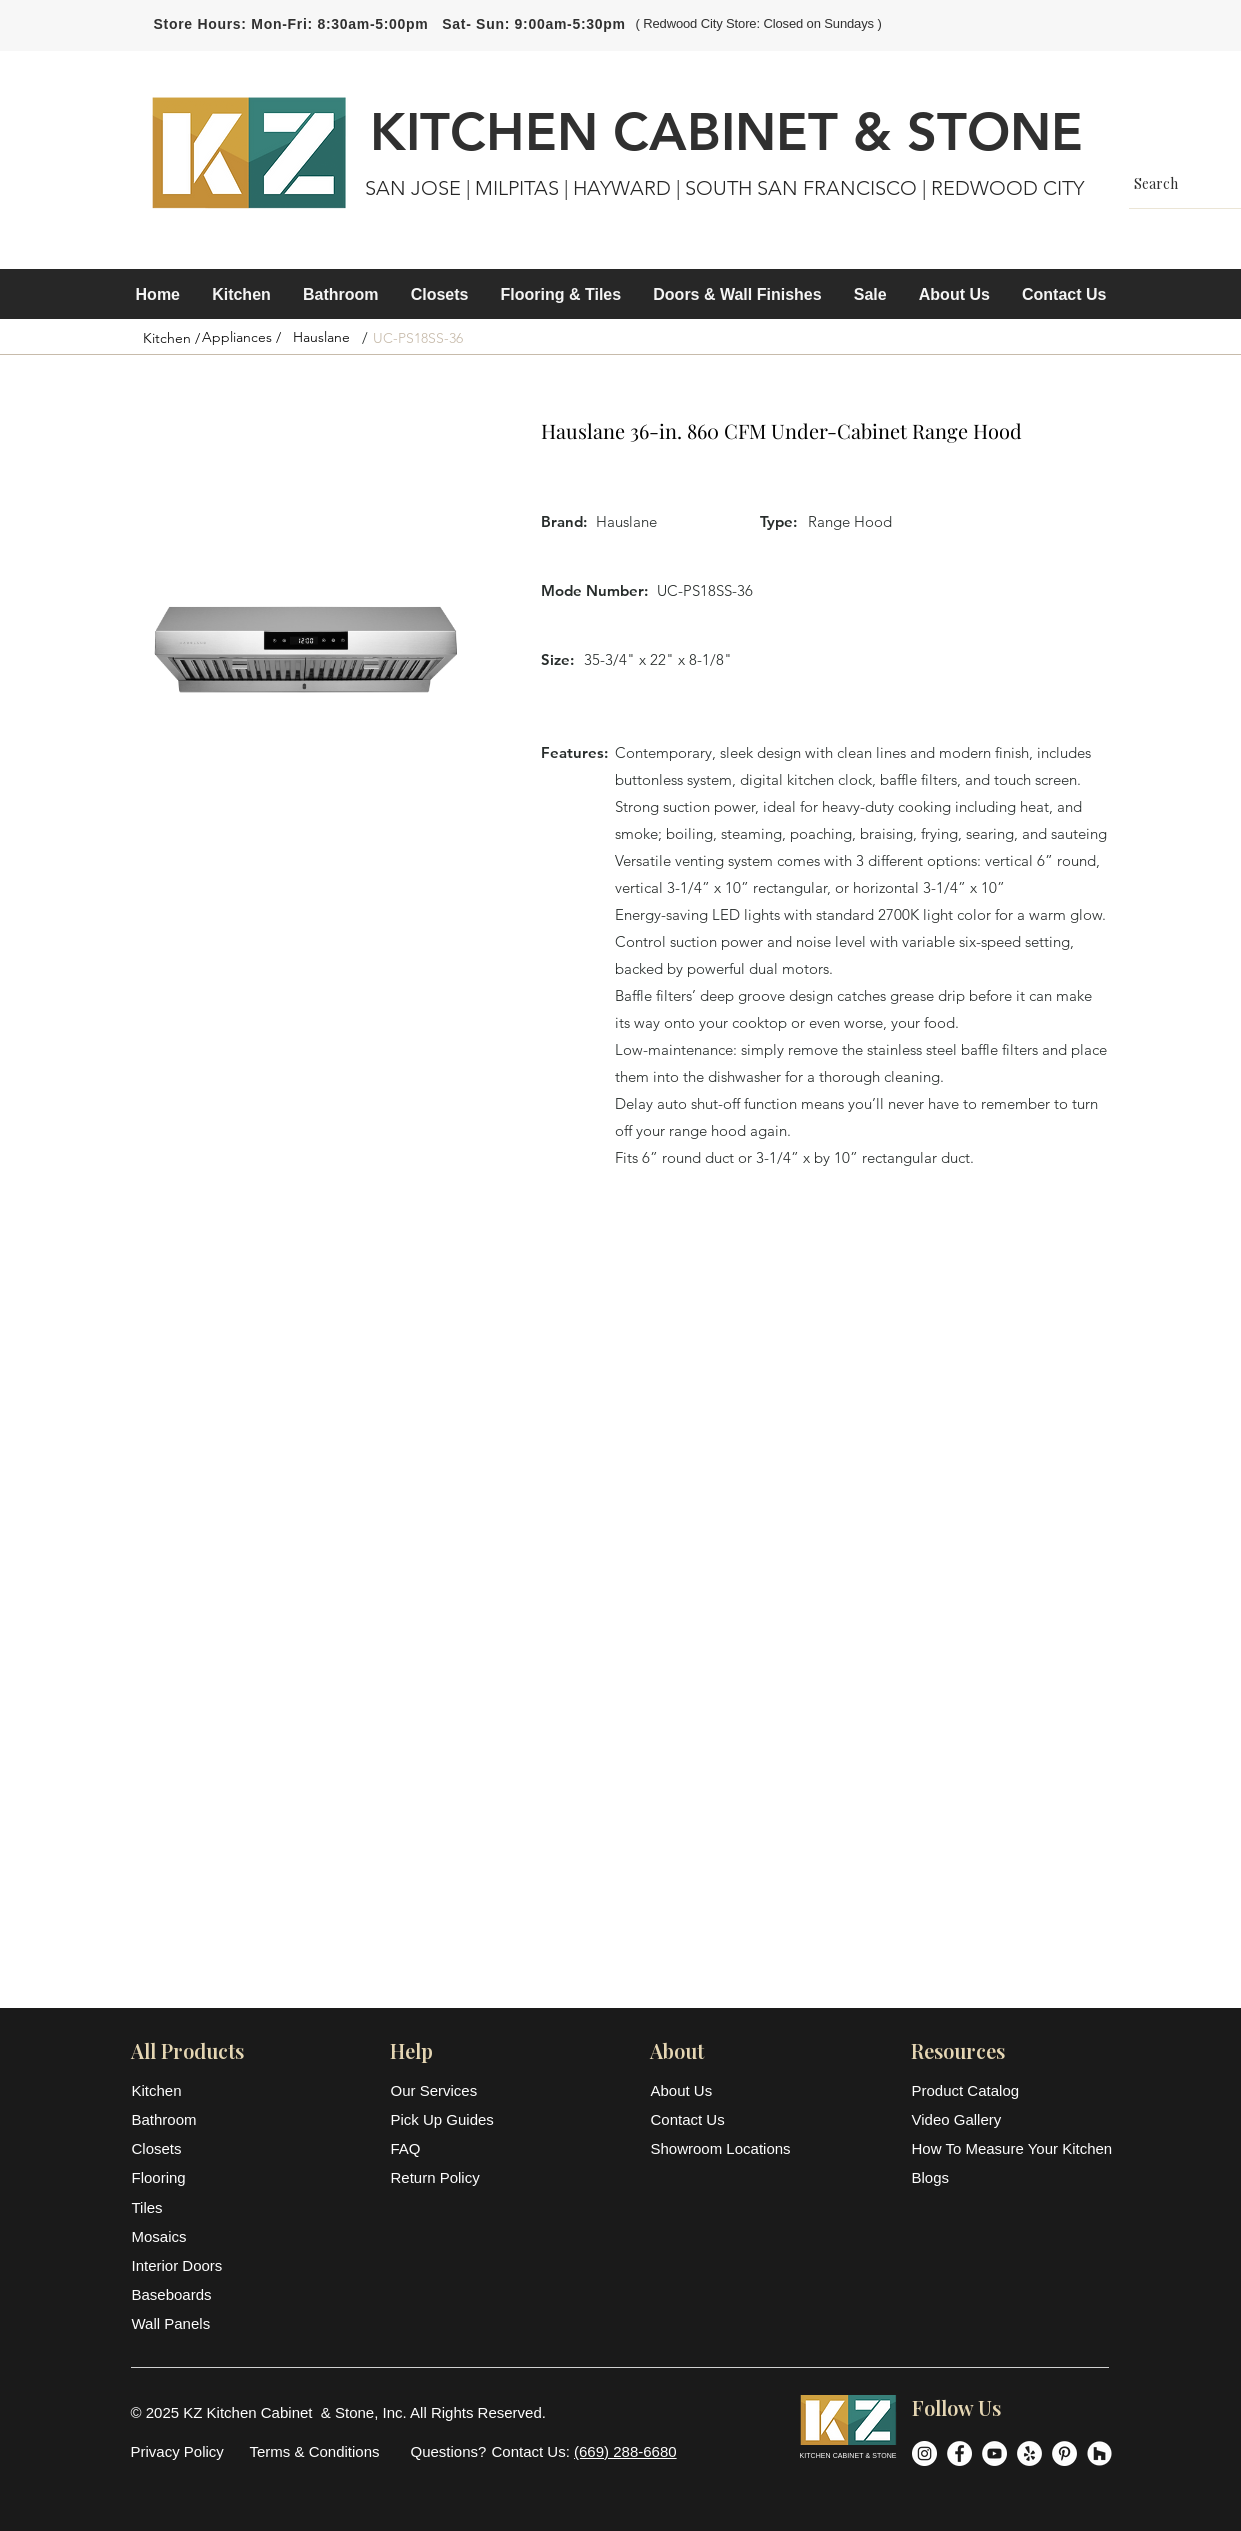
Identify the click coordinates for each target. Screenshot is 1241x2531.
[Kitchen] (181, 2090)
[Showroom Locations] (722, 2148)
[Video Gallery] (1011, 2119)
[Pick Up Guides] (445, 2119)
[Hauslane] (321, 338)
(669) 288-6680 (625, 2451)
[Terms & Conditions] (315, 2451)
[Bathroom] (181, 2119)
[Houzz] (1099, 2453)
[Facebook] (959, 2453)
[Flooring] (181, 2177)
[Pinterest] (1064, 2453)
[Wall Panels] (181, 2323)
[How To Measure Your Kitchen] (1012, 2148)
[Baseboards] (181, 2294)
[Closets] (181, 2148)
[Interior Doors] (181, 2265)
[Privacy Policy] (177, 2451)
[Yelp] (1029, 2453)
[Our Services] (445, 2090)
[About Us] (700, 2090)
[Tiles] (181, 2207)
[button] (241, 295)
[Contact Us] (700, 2119)
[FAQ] (445, 2148)
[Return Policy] (445, 2177)
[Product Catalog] (1011, 2090)
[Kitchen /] (172, 339)
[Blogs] (1011, 2177)
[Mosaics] (181, 2236)
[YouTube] (994, 2453)
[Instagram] (924, 2453)
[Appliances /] (242, 338)
